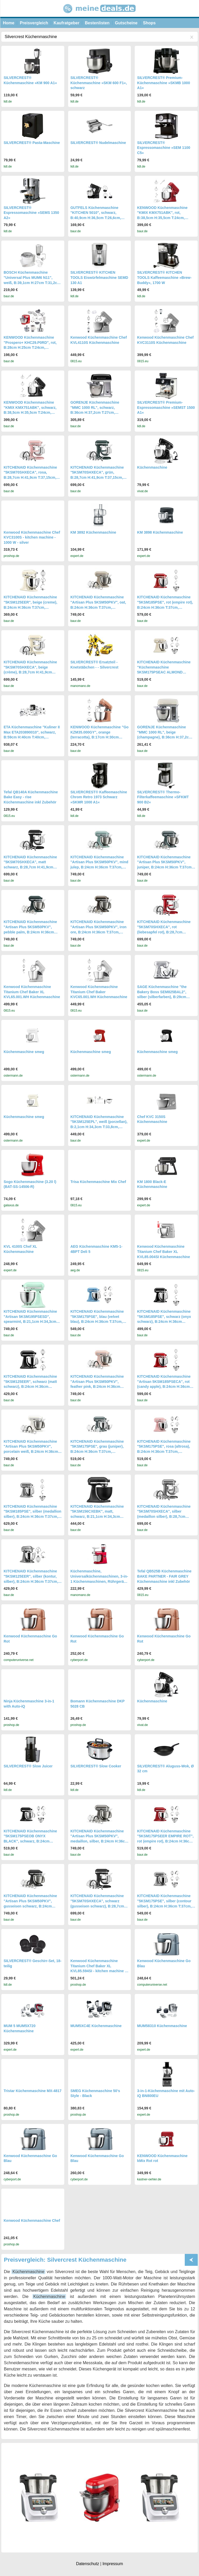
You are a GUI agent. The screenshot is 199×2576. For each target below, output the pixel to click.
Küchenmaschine (152, 467)
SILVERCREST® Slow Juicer (28, 1766)
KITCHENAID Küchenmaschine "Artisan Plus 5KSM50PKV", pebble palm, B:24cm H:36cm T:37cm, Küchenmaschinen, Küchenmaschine (30, 932)
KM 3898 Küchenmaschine (160, 532)
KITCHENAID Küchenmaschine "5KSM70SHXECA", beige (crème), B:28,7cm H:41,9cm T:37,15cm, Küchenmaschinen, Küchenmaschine (30, 672)
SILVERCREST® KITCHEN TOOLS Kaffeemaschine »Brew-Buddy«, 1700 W (164, 277)
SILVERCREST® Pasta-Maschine (32, 143)
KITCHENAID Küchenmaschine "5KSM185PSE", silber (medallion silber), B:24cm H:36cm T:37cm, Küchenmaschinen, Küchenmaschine (32, 1516)
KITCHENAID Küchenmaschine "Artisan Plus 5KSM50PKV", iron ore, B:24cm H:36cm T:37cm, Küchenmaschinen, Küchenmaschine (98, 932)
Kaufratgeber (67, 23)
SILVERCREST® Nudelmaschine (98, 143)
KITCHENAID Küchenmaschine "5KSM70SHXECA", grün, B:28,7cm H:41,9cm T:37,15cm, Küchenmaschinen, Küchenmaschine (97, 477)
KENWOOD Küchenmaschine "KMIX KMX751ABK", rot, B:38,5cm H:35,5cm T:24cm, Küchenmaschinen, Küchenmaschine (162, 218)
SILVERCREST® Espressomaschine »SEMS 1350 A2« (31, 213)
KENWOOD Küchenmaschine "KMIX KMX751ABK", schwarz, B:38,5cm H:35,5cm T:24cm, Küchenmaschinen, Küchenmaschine (30, 412)
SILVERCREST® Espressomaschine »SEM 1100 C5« (163, 148)
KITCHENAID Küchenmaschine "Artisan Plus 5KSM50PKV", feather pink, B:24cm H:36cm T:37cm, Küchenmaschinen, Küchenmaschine (97, 1386)
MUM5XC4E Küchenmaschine (96, 2026)
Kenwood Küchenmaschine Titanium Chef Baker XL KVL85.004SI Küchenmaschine (163, 1251)
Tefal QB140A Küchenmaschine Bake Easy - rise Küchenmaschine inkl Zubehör (31, 797)
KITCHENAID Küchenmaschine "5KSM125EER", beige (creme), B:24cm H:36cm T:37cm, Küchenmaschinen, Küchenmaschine (30, 607)
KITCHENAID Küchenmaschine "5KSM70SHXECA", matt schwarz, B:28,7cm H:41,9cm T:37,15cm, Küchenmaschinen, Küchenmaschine (30, 867)
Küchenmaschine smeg (24, 1052)
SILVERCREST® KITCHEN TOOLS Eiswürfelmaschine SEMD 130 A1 (99, 277)
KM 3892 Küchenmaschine (93, 532)
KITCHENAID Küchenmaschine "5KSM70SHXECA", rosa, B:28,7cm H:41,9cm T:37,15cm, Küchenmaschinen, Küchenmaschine (30, 477)
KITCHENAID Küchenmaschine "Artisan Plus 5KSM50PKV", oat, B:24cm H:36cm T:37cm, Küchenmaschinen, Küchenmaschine (98, 607)
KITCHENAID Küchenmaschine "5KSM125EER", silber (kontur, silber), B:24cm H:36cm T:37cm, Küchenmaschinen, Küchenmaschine (31, 1581)
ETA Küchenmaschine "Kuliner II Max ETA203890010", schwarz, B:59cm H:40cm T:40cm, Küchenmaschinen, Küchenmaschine (32, 737)
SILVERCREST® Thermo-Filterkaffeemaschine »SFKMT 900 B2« (163, 797)
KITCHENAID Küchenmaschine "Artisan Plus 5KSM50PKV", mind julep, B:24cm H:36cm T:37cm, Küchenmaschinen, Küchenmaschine (99, 867)
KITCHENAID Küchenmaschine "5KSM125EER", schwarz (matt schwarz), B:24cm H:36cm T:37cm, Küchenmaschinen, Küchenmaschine (30, 1386)
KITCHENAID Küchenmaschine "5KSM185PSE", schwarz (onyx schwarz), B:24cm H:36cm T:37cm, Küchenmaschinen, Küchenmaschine (164, 1321)
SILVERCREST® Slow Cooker (95, 1766)
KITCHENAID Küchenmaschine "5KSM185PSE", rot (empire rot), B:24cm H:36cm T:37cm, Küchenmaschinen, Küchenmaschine (165, 607)
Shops (149, 23)
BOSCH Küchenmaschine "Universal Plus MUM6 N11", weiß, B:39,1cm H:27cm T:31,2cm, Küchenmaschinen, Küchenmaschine (32, 282)
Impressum (112, 2564)
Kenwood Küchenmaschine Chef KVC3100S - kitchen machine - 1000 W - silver (32, 537)
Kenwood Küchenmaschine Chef (32, 2220)
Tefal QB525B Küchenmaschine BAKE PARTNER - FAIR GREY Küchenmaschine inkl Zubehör (164, 1576)
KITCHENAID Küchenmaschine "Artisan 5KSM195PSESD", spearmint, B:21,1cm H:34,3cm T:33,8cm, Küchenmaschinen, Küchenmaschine (30, 1321)
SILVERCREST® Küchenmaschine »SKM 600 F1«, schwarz (98, 83)
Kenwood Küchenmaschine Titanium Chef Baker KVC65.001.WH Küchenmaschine (98, 992)
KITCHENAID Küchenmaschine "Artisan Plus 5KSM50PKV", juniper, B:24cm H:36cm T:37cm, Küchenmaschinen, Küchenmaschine (165, 867)
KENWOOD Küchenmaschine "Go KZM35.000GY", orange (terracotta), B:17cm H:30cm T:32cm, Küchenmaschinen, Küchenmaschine (99, 737)
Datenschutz (87, 2564)
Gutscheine (126, 23)
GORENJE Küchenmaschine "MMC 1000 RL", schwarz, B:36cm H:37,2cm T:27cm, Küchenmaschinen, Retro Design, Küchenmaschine (99, 412)
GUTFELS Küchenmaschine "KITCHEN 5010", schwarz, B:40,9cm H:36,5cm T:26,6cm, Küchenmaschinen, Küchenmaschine (95, 218)
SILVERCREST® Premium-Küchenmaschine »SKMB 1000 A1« (163, 83)
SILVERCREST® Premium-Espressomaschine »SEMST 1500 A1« (166, 407)
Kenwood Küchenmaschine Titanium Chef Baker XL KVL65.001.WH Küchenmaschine (32, 992)
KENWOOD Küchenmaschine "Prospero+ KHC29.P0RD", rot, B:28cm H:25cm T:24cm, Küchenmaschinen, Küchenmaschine (30, 347)
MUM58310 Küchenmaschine (162, 2026)
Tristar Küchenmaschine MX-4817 (32, 2091)
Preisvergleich (34, 23)
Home (8, 23)
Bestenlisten (97, 23)
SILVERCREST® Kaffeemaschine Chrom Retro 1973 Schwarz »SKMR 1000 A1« (98, 797)
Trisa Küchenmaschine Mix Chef (98, 1182)
